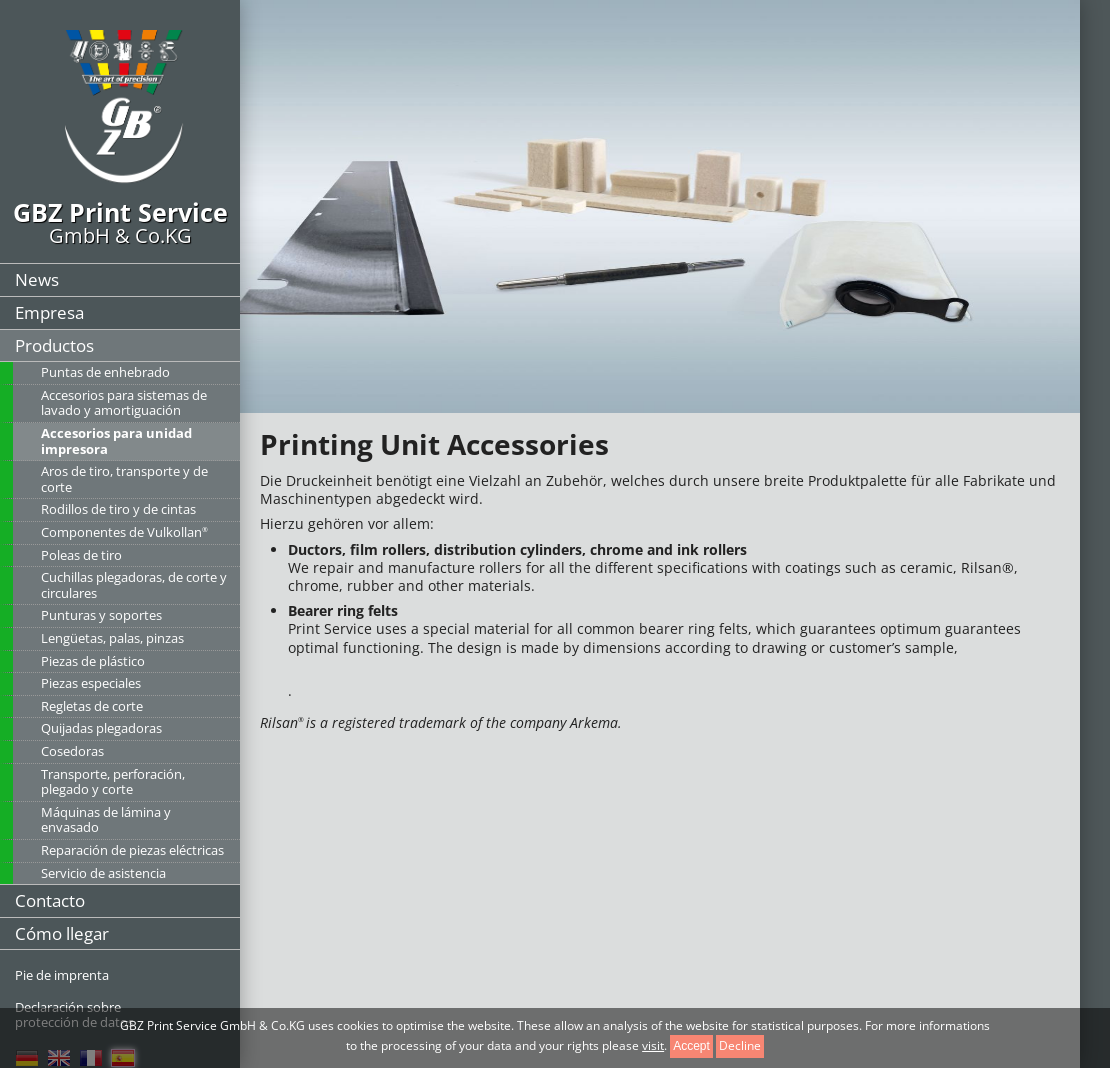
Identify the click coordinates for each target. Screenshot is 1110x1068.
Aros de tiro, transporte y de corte (124, 479)
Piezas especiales (91, 683)
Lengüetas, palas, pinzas (112, 638)
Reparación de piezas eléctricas (132, 850)
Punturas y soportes (101, 615)
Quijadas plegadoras (101, 728)
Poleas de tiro (81, 555)
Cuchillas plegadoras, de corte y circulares (134, 585)
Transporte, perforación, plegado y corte (113, 782)
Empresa (49, 312)
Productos (54, 345)
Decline (740, 1045)
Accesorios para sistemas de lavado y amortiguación (124, 403)
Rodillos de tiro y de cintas (118, 509)
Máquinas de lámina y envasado (106, 820)
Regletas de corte (92, 706)
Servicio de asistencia (103, 873)
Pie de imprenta (62, 975)
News (37, 279)
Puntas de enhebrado (105, 372)
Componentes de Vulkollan (124, 532)
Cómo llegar (62, 933)
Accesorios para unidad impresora (116, 441)
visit (653, 1045)
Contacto (50, 900)
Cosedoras (72, 751)
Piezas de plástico (93, 661)
